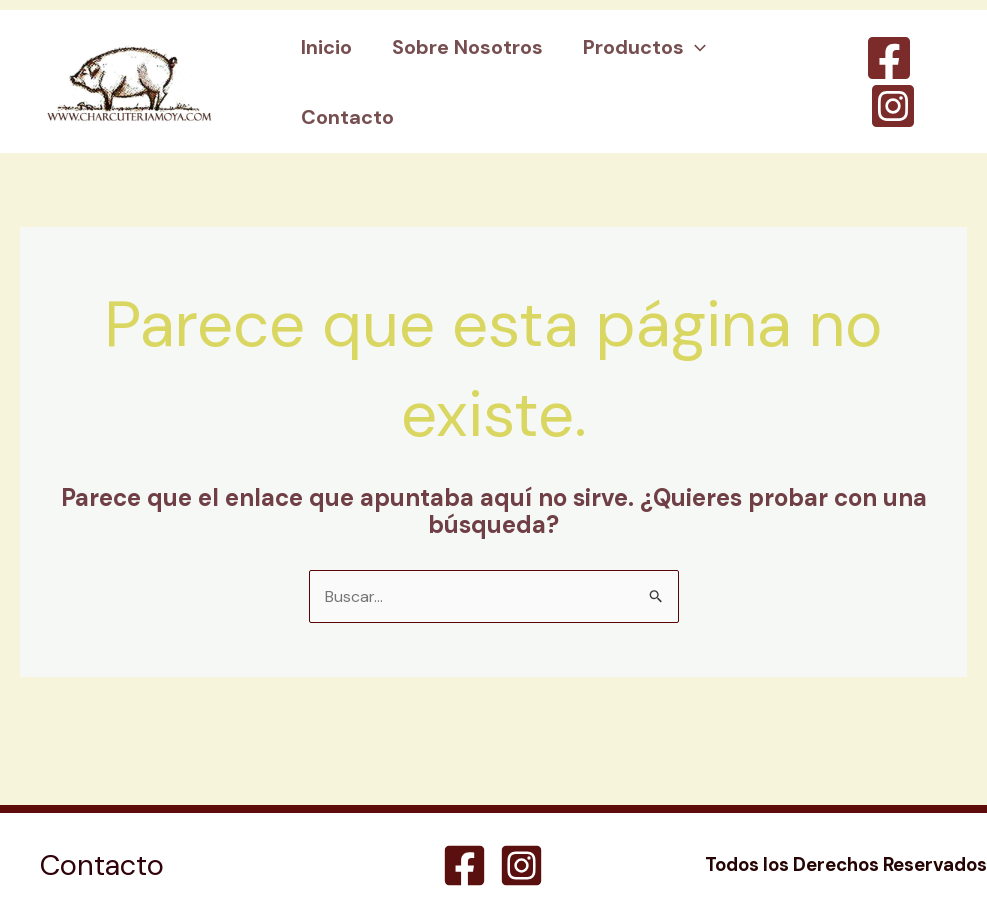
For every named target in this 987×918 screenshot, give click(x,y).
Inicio (326, 47)
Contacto (347, 117)
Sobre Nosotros (467, 47)
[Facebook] (889, 58)
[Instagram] (893, 106)
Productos (644, 47)
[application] (695, 47)
